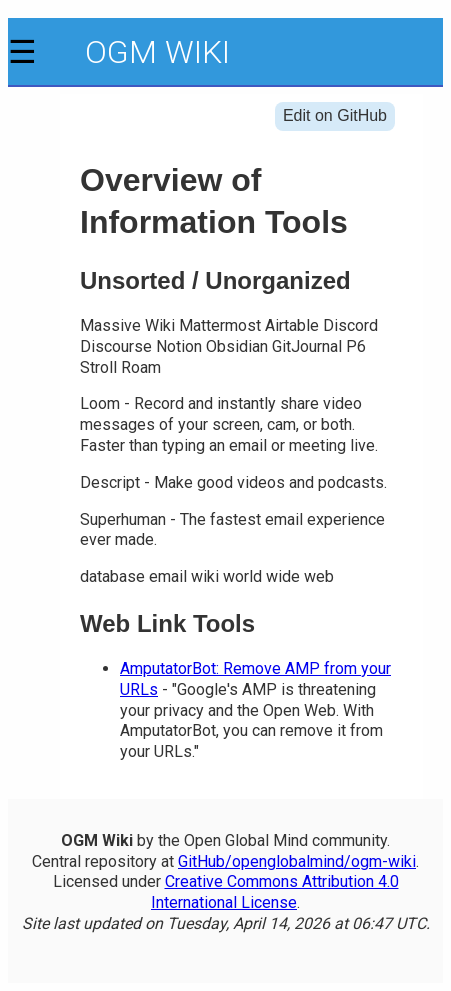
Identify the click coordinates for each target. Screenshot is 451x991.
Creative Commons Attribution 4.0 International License (275, 892)
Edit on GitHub (335, 115)
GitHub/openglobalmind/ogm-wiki (297, 861)
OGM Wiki (157, 52)
